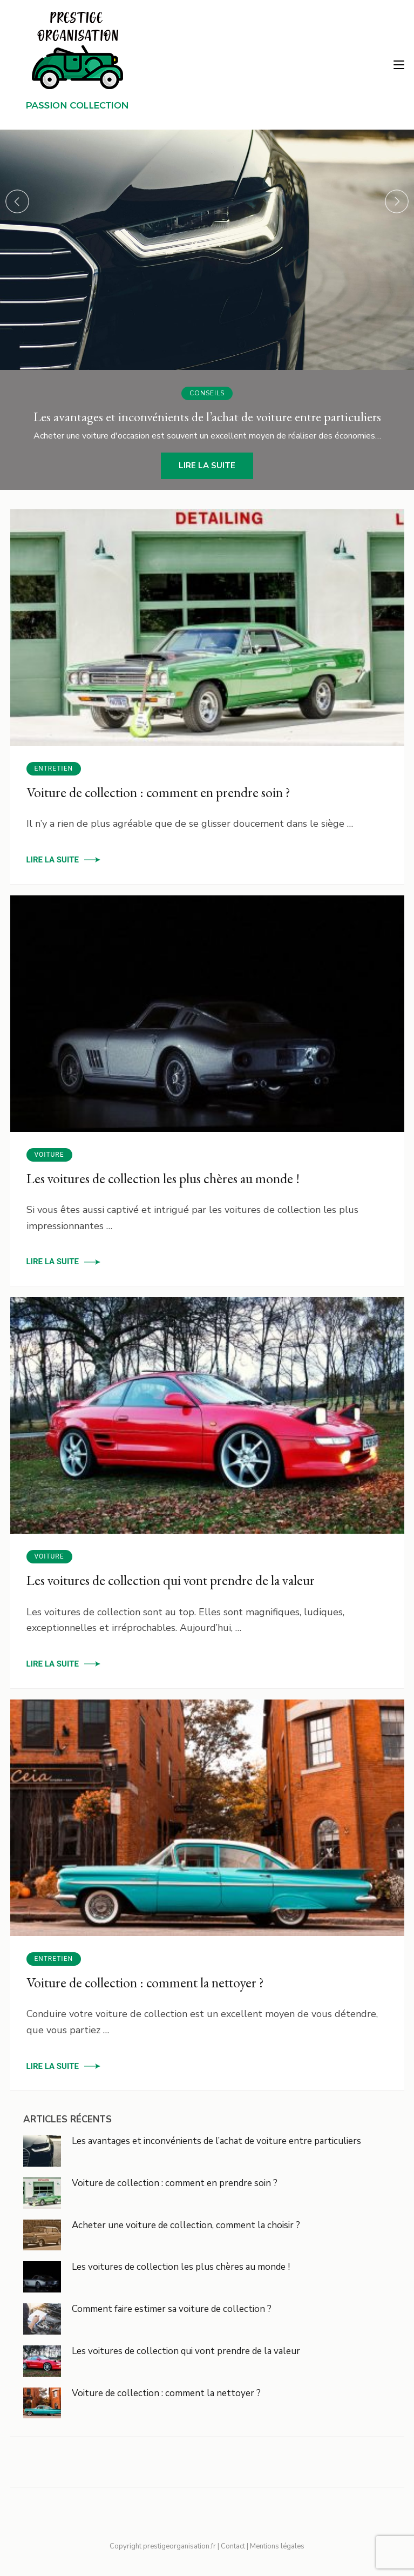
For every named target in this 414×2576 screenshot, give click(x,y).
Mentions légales (277, 2546)
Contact (233, 2546)
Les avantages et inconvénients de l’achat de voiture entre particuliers (216, 2141)
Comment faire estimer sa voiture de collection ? (172, 2309)
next (397, 201)
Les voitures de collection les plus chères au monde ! (163, 1178)
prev (17, 201)
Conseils (207, 393)
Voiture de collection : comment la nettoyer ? (145, 1982)
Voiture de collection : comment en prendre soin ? (158, 792)
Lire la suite (207, 465)
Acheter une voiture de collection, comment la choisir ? (186, 2225)
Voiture (49, 1154)
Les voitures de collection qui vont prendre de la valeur (170, 1580)
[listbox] (207, 310)
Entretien (54, 768)
